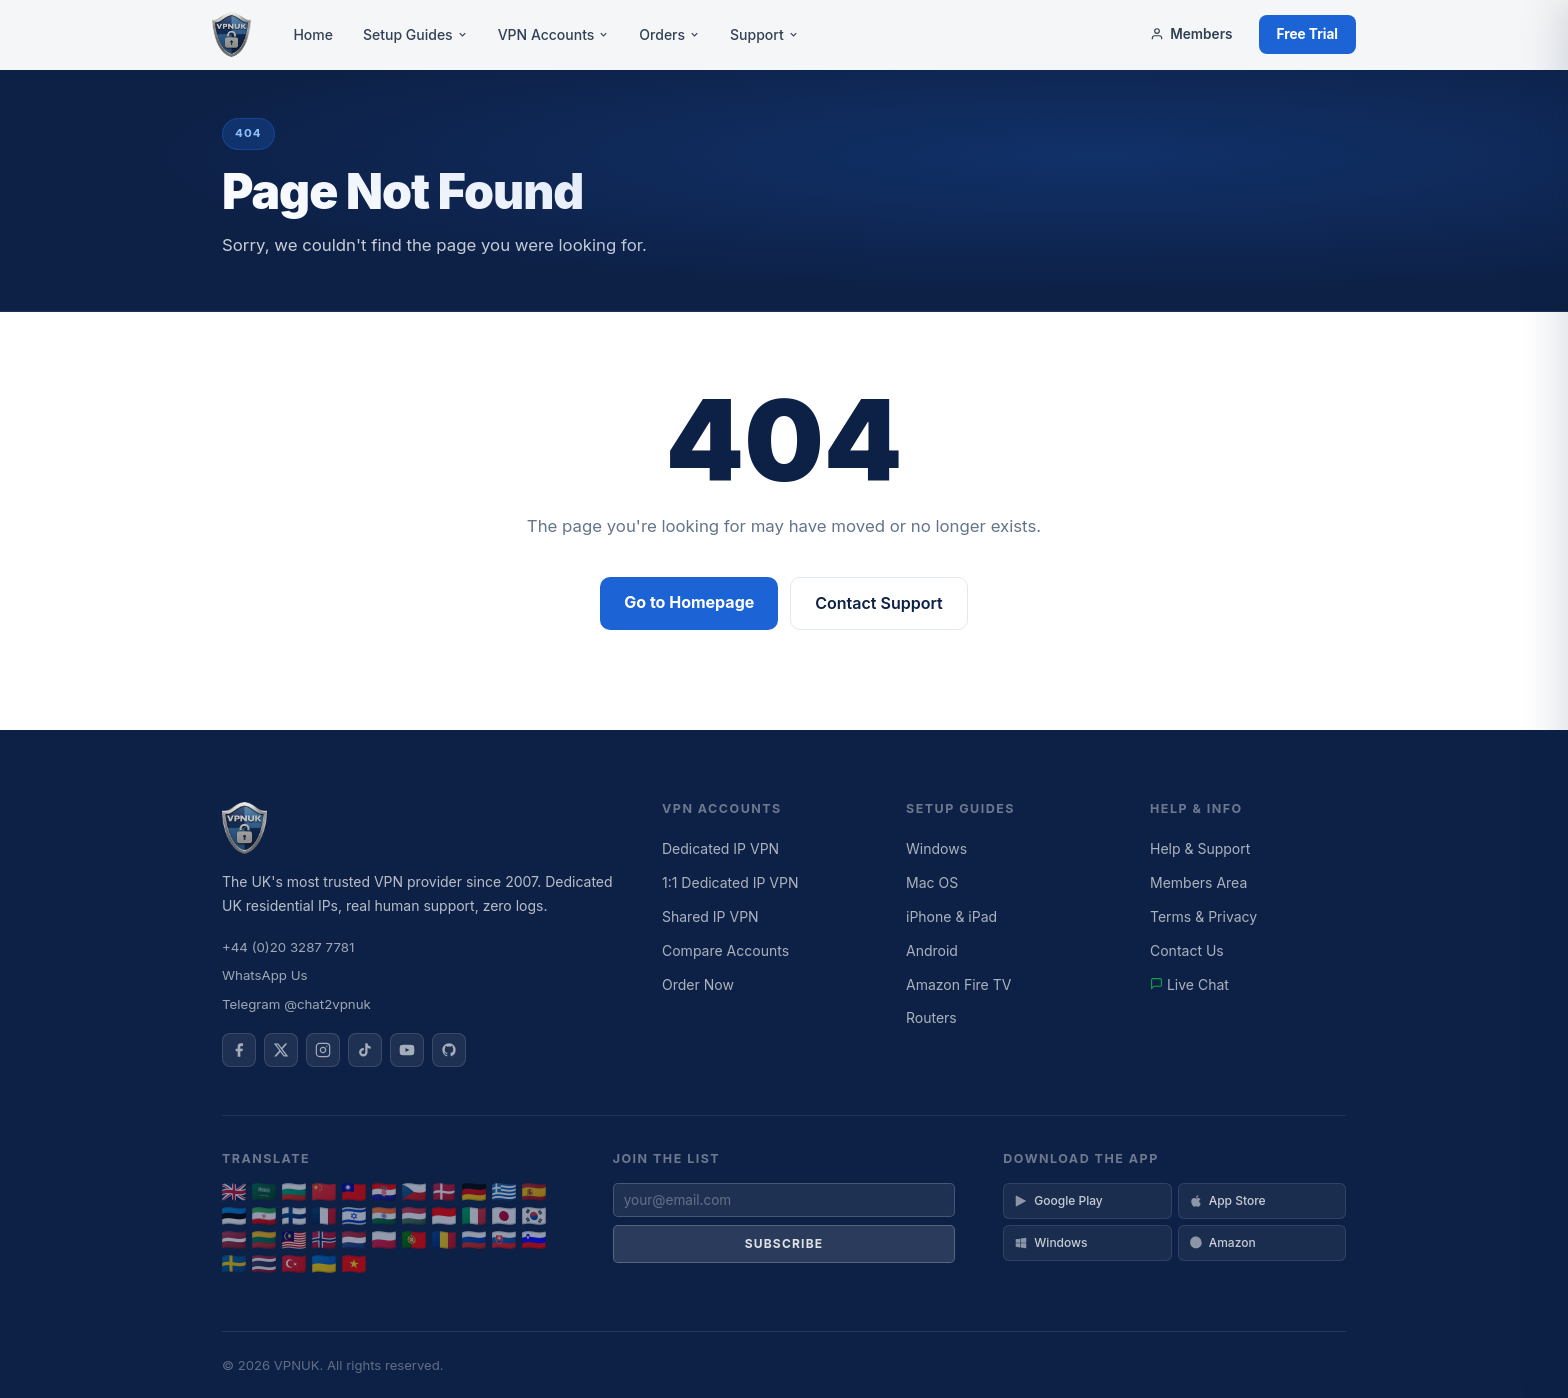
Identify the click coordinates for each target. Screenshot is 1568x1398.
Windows (936, 848)
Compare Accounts (725, 950)
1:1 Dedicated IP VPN (730, 882)
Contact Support (878, 603)
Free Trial (1308, 34)
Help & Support (1200, 848)
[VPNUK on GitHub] (449, 1050)
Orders (669, 34)
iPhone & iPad (951, 916)
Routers (931, 1017)
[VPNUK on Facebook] (239, 1050)
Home (313, 34)
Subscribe (784, 1243)
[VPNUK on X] (281, 1050)
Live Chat (1189, 984)
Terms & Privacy (1203, 916)
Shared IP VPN (710, 916)
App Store (1227, 1200)
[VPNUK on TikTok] (365, 1050)
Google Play (1058, 1200)
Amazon (1222, 1242)
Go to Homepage (689, 602)
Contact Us (1187, 950)
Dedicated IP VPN (720, 848)
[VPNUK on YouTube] (407, 1050)
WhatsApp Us (265, 975)
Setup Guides (415, 34)
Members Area (1198, 882)
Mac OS (932, 882)
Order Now (698, 984)
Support (764, 34)
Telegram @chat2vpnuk (296, 1004)
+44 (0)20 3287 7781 (288, 947)
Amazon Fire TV (958, 984)
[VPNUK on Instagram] (323, 1050)
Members (1191, 34)
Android (932, 950)
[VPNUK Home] (231, 35)
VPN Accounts (554, 34)
